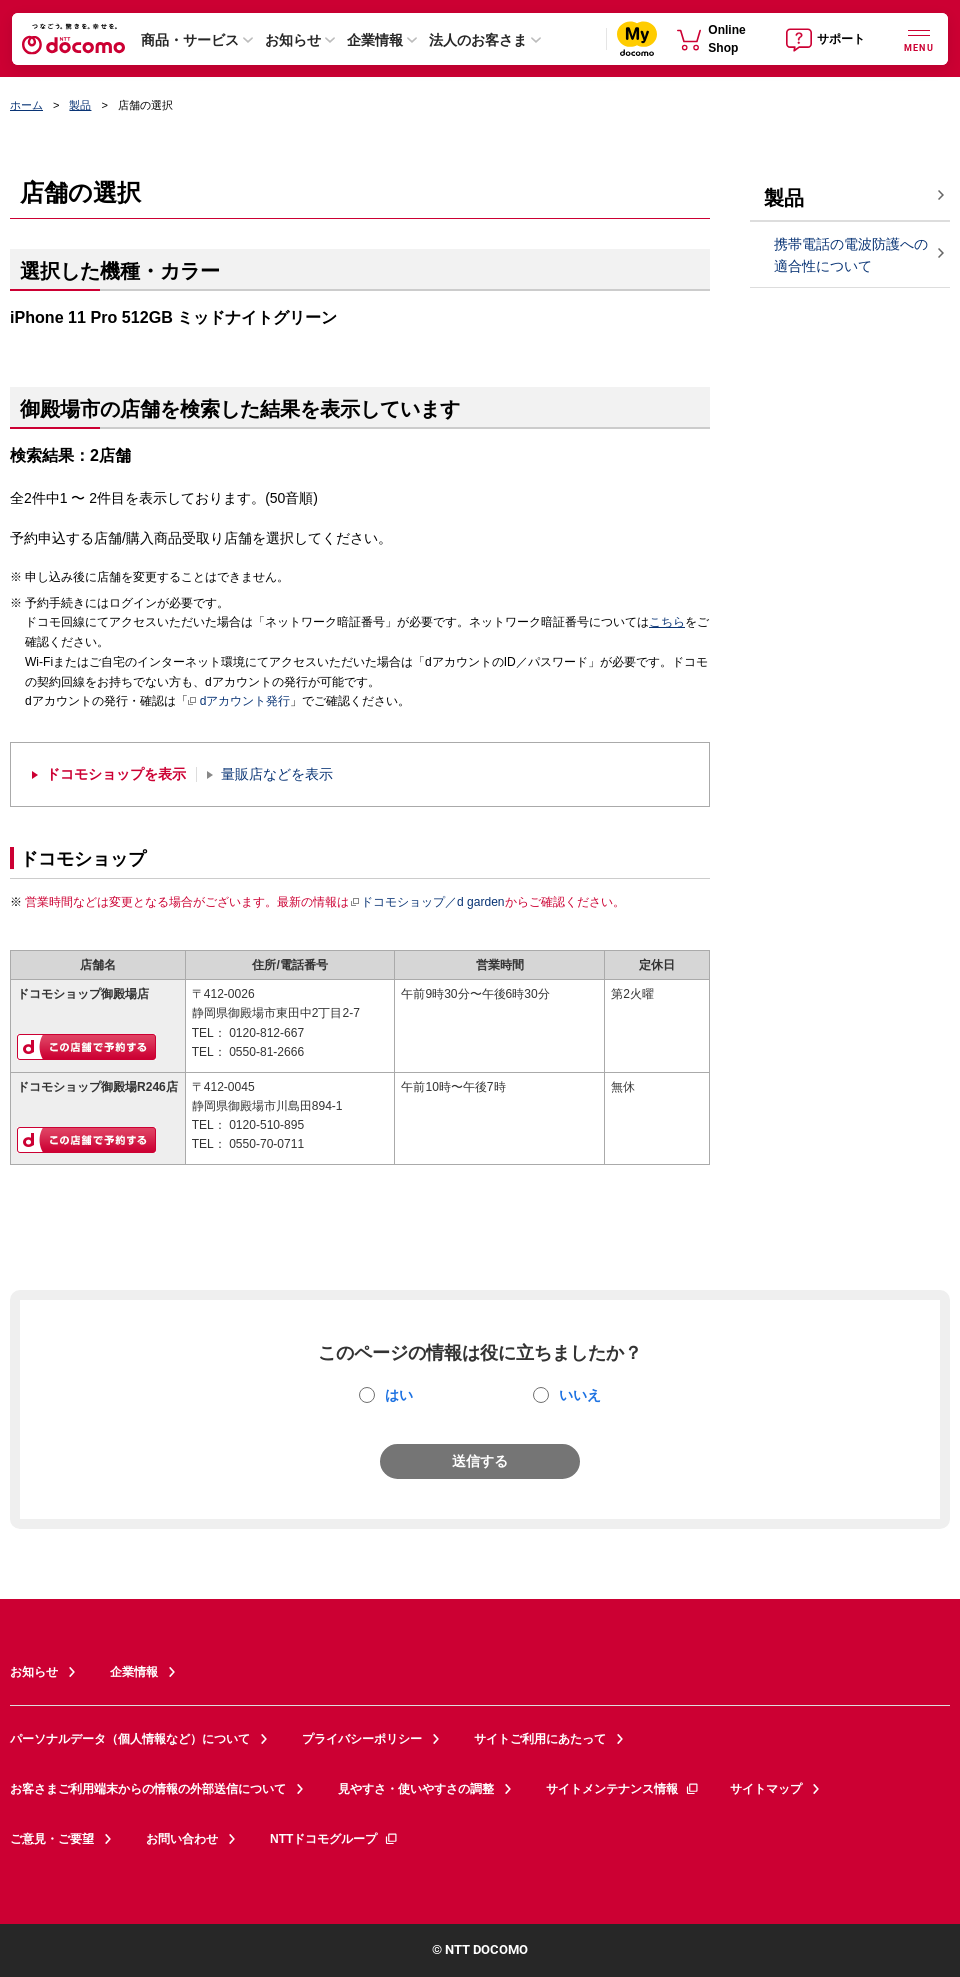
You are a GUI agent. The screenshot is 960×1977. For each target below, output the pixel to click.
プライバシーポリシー (362, 1739)
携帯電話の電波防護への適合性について (851, 255)
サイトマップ (766, 1789)
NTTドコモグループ (334, 1839)
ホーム (26, 105)
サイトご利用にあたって (540, 1739)
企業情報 (375, 40)
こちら (667, 622)
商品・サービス (190, 40)
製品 (80, 105)
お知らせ (293, 40)
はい (399, 1395)
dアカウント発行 (239, 702)
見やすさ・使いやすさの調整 (416, 1789)
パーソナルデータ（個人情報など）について (130, 1739)
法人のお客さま (478, 40)
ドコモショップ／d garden (427, 902)
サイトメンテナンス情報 (623, 1789)
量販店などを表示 (277, 774)
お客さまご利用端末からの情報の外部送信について (148, 1789)
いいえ (580, 1395)
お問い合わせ (182, 1839)
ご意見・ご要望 (52, 1839)
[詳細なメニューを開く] (919, 38)
